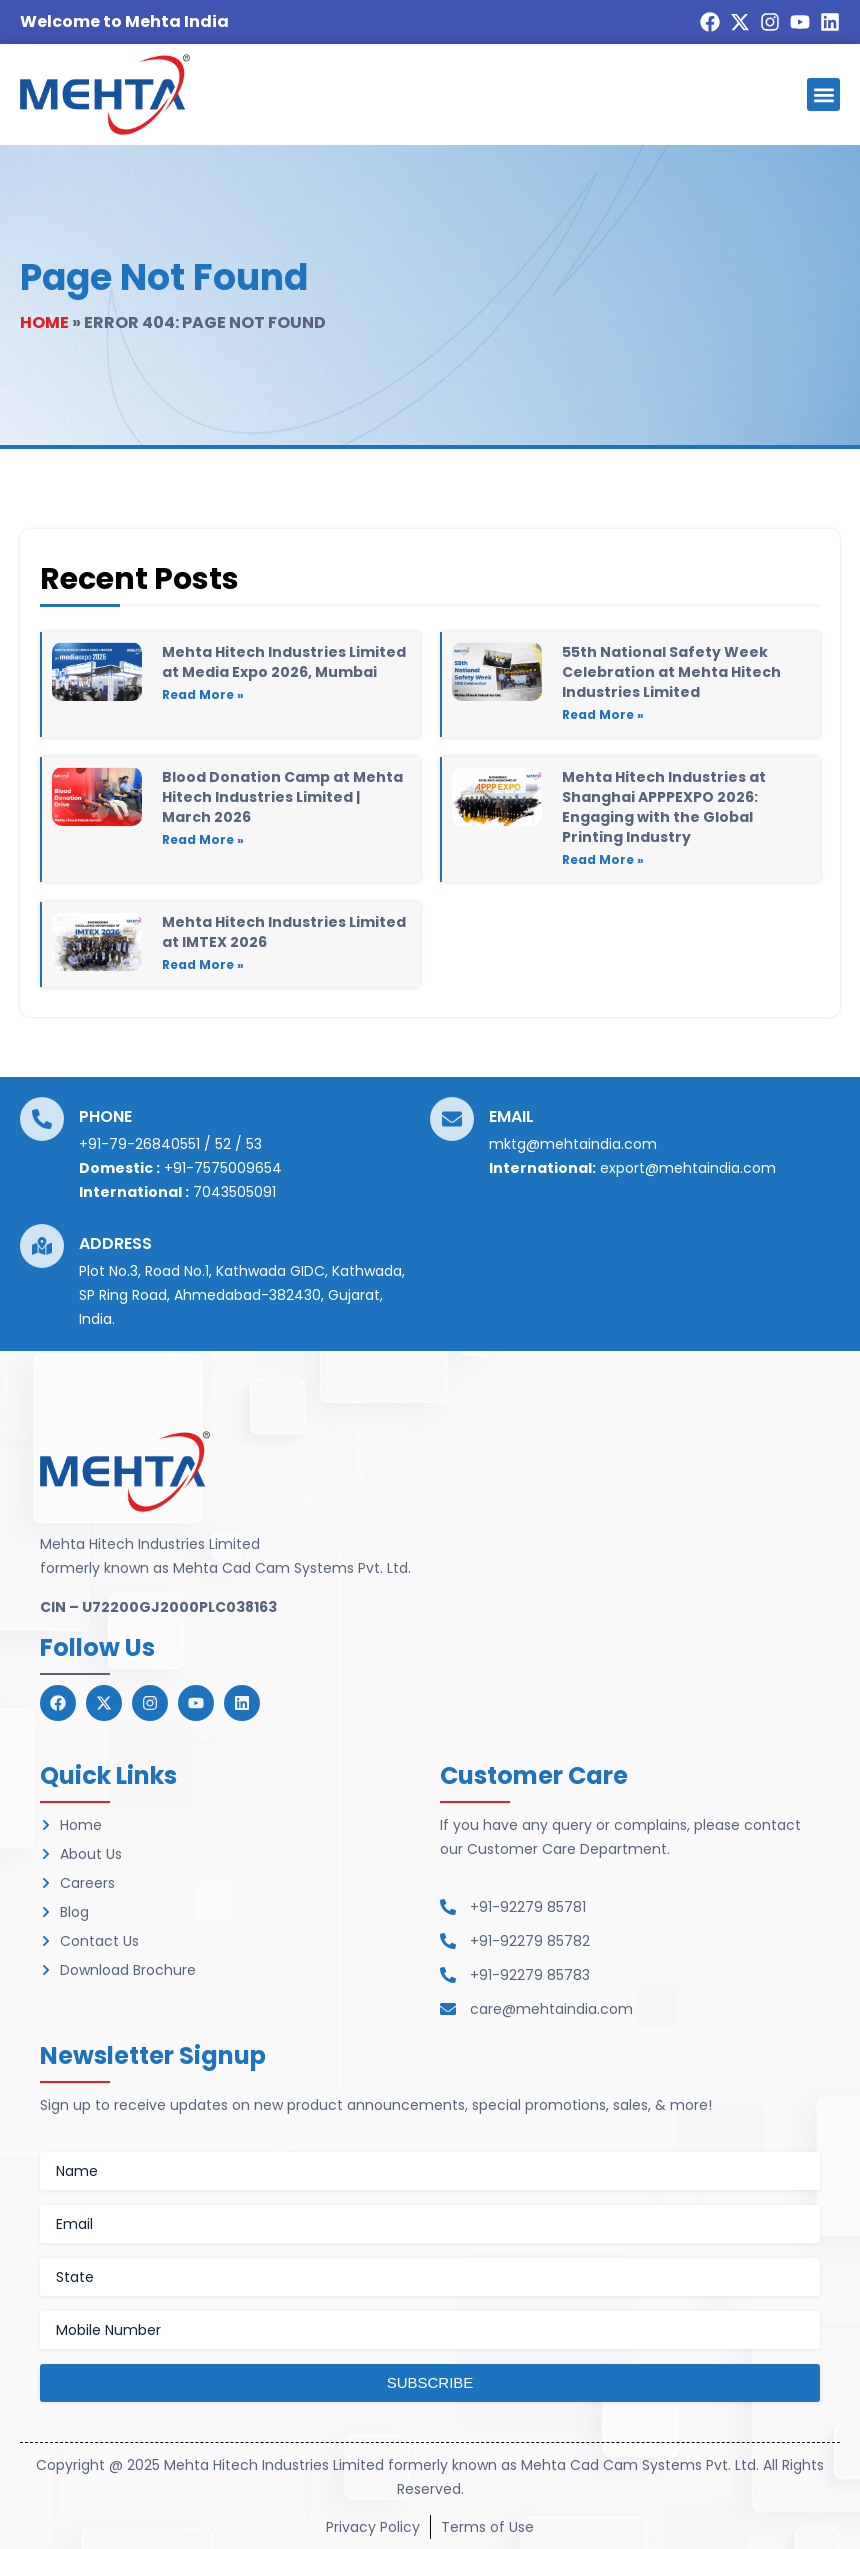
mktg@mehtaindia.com (573, 1144)
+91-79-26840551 (139, 1144)
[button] (823, 94)
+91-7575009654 (223, 1168)
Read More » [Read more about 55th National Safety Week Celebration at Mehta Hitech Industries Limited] (603, 714)
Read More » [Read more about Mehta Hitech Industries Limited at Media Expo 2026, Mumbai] (203, 694)
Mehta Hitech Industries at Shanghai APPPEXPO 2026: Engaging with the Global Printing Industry (664, 807)
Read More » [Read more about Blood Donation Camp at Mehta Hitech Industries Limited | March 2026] (203, 839)
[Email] (452, 1119)
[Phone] (42, 1119)
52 (223, 1144)
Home (44, 322)
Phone (105, 1116)
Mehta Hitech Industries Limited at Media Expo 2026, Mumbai (284, 662)
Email (511, 1116)
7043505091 (234, 1192)
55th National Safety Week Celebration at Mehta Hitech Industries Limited (671, 672)
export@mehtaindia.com (688, 1168)
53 (254, 1144)
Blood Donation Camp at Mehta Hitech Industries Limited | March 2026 (282, 797)
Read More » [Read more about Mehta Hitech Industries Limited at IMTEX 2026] (203, 964)
